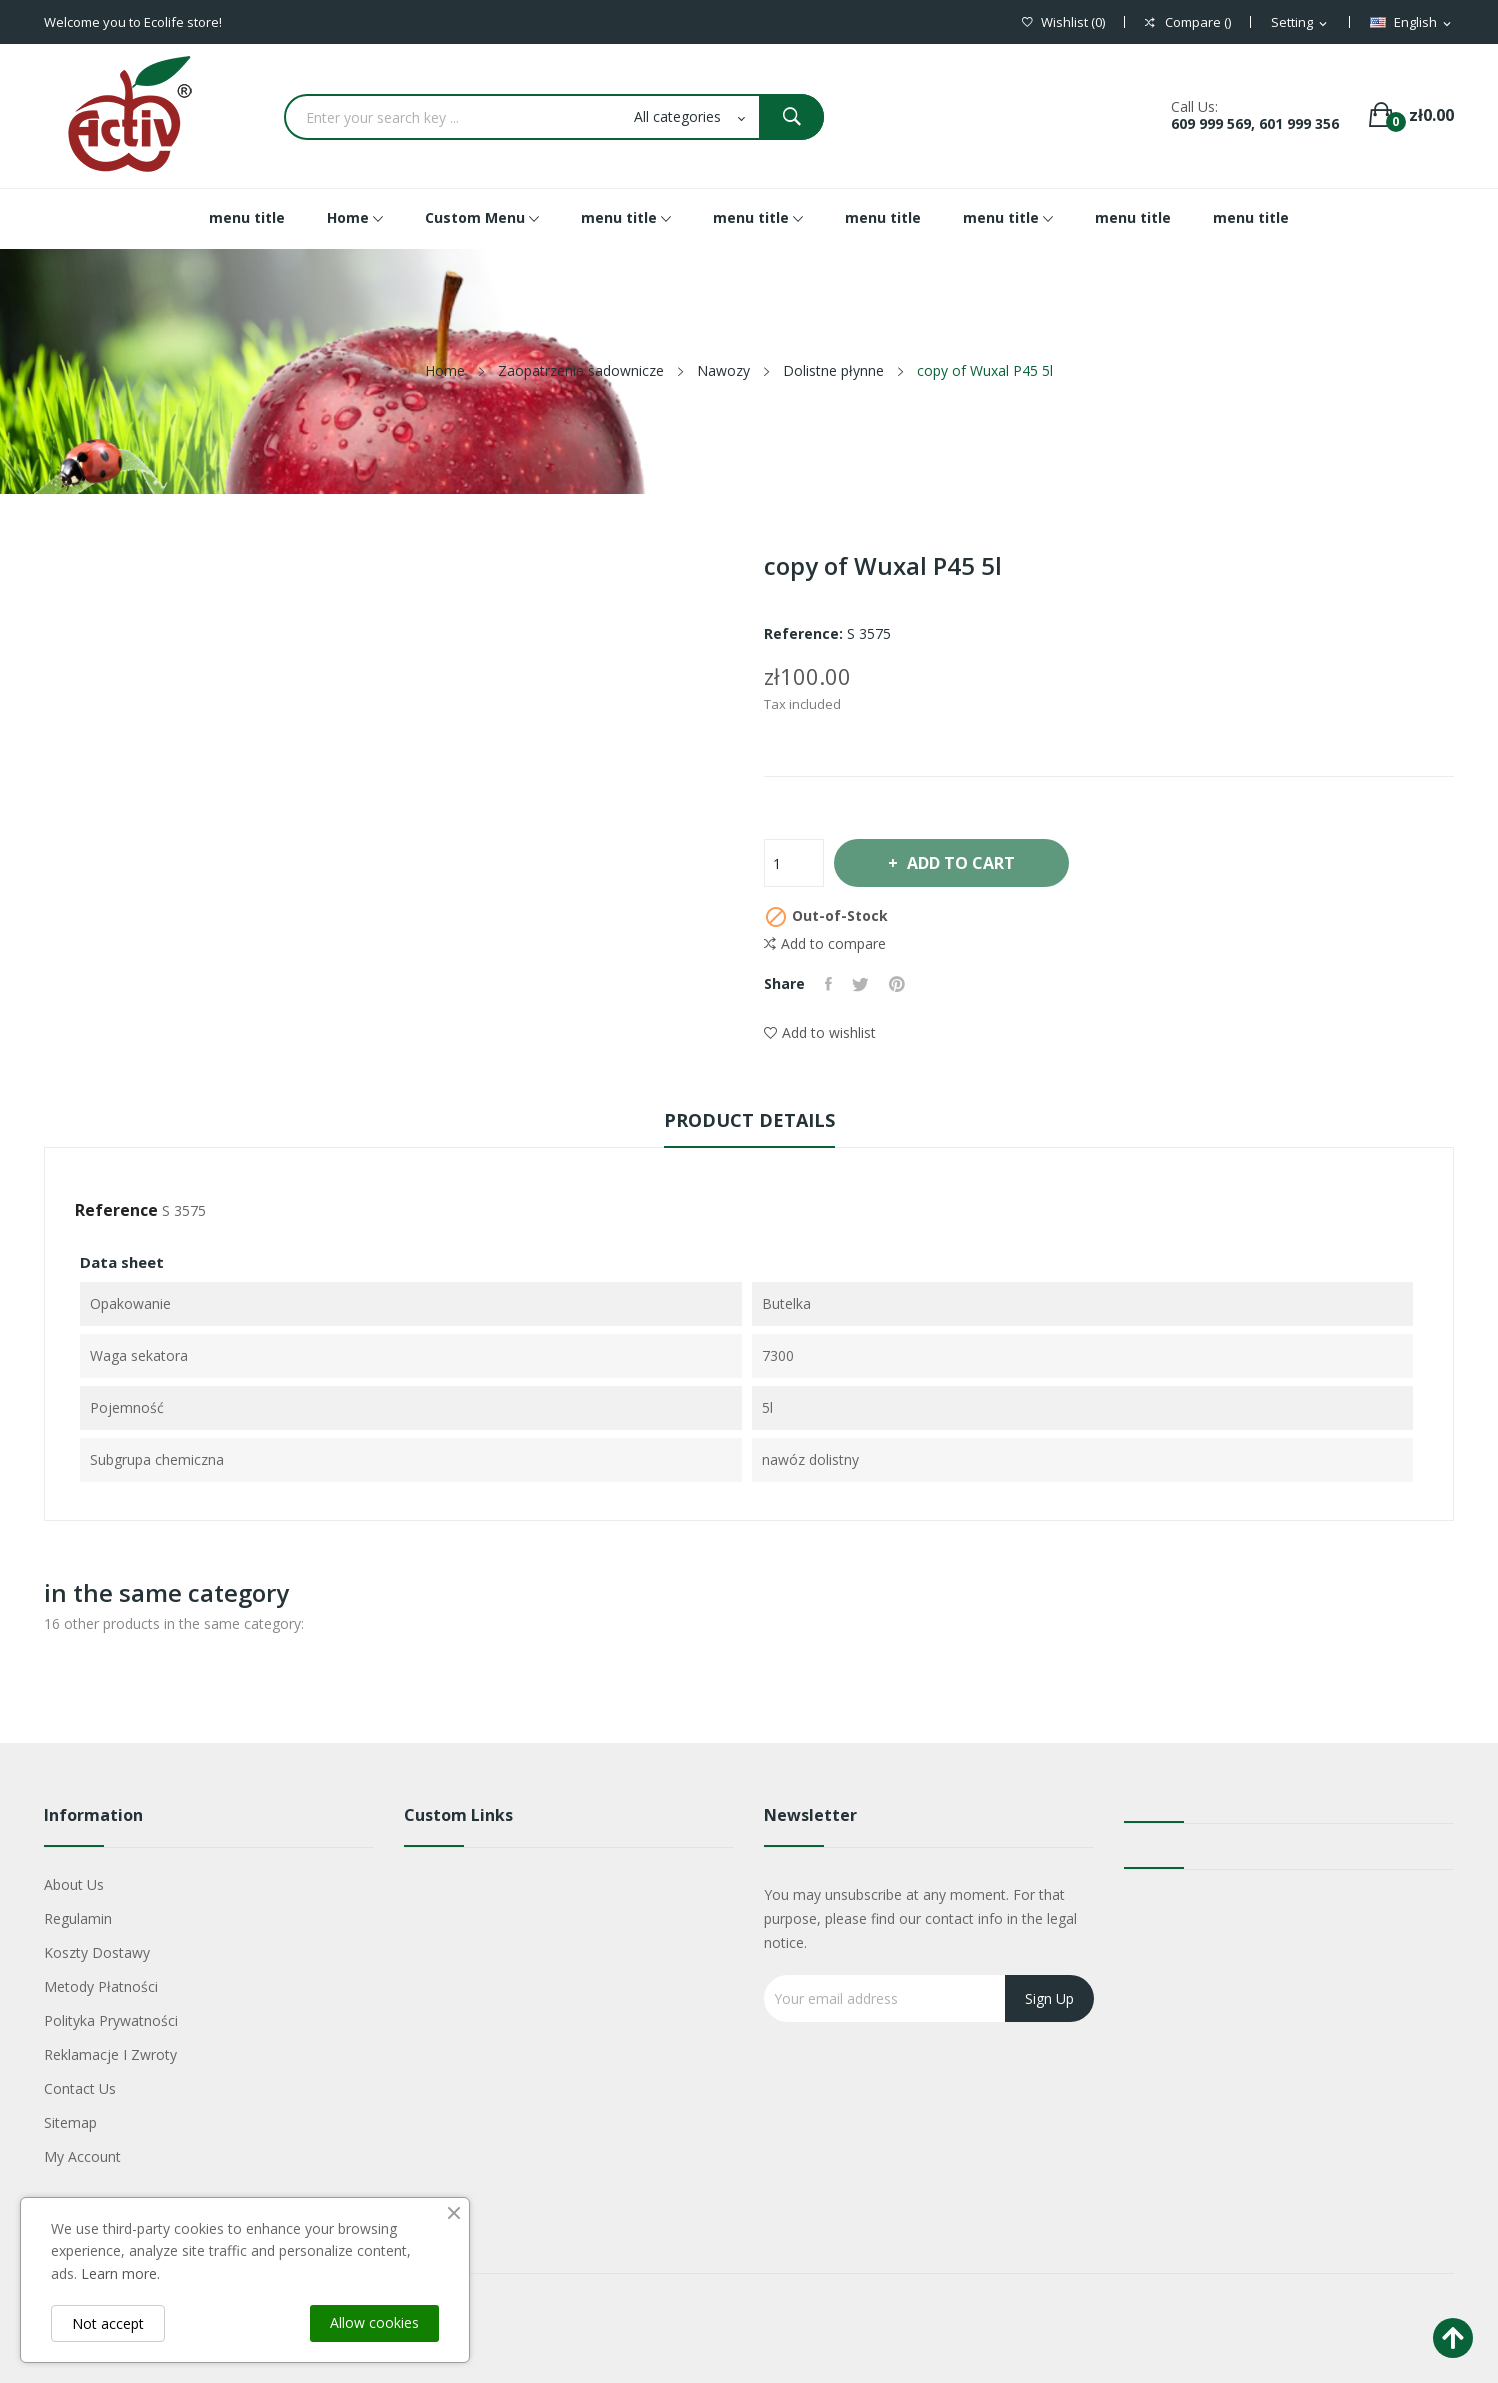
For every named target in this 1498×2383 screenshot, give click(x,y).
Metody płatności (101, 1986)
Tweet (860, 984)
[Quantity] (794, 863)
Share (828, 984)
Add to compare (825, 944)
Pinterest (897, 984)
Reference (116, 1210)
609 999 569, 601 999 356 (1255, 123)
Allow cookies (374, 2322)
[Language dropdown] (1412, 23)
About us (74, 1884)
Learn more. (120, 2273)
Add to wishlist (820, 1032)
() (1063, 22)
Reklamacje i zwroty (110, 2054)
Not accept (108, 2323)
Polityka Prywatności (111, 2020)
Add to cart (960, 863)
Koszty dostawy (97, 1952)
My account (82, 2156)
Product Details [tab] (749, 1120)
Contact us (80, 2088)
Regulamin (78, 1918)
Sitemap (70, 2122)
